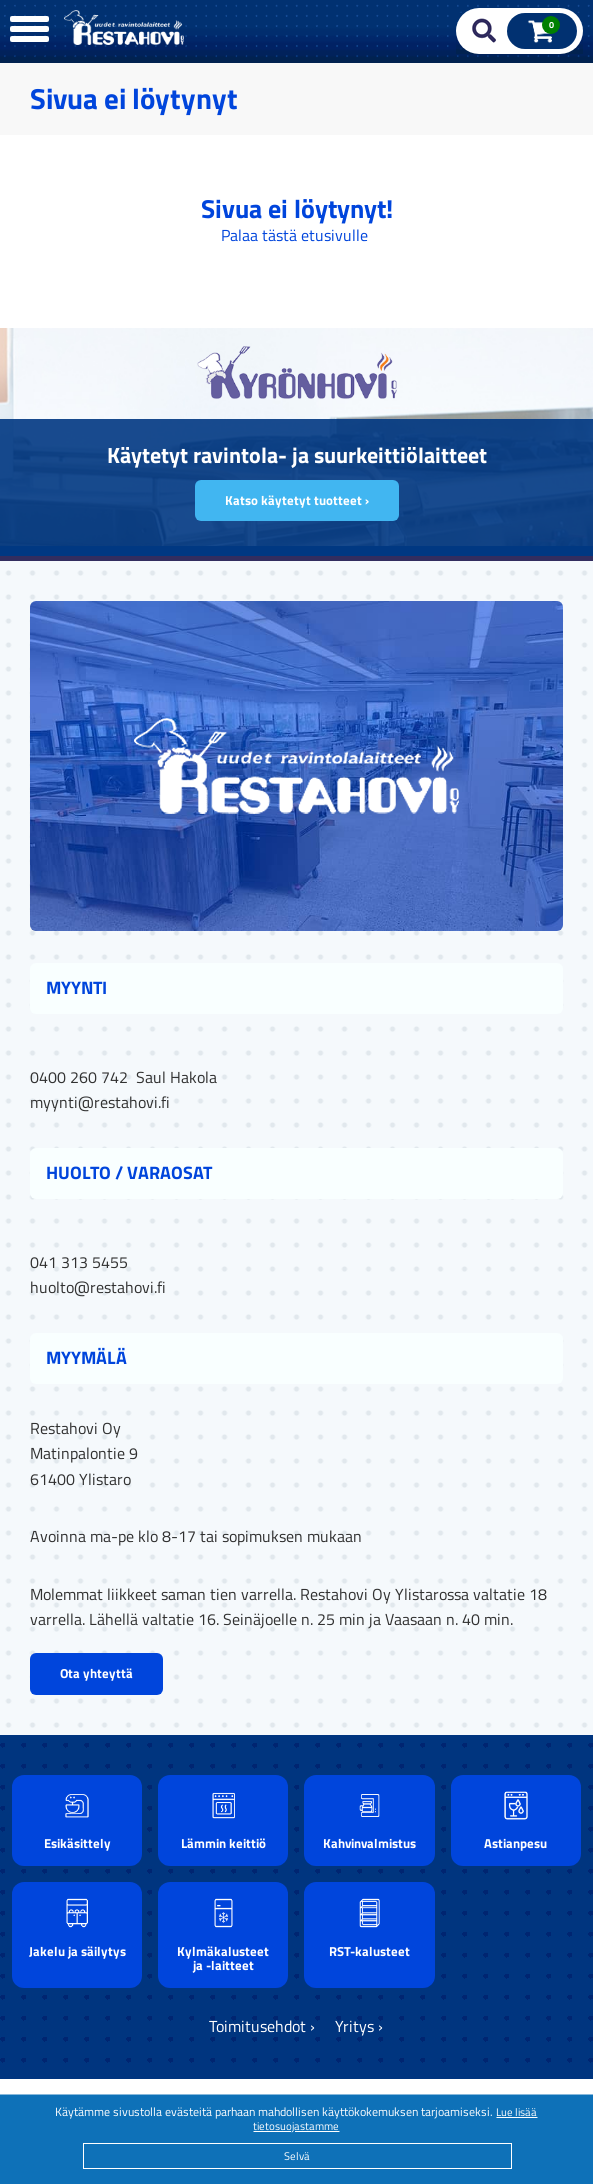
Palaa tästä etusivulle (294, 235)
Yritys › (359, 2026)
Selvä (297, 2156)
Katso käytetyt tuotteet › (297, 500)
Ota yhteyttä (96, 1673)
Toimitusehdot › (262, 2026)
